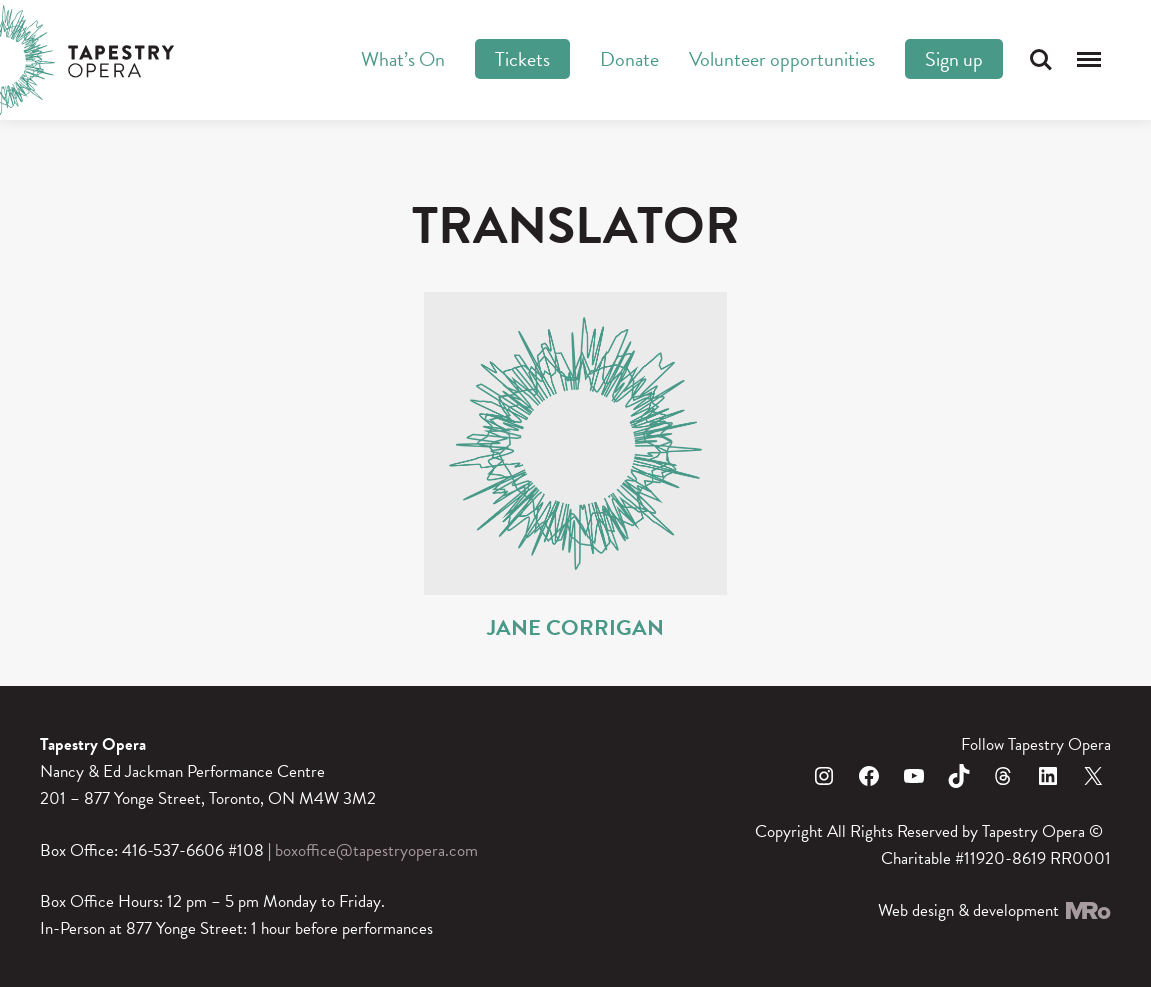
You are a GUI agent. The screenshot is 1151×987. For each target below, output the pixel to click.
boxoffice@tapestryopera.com (376, 850)
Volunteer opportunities (782, 59)
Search (1041, 60)
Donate (629, 59)
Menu (1089, 60)
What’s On (403, 59)
